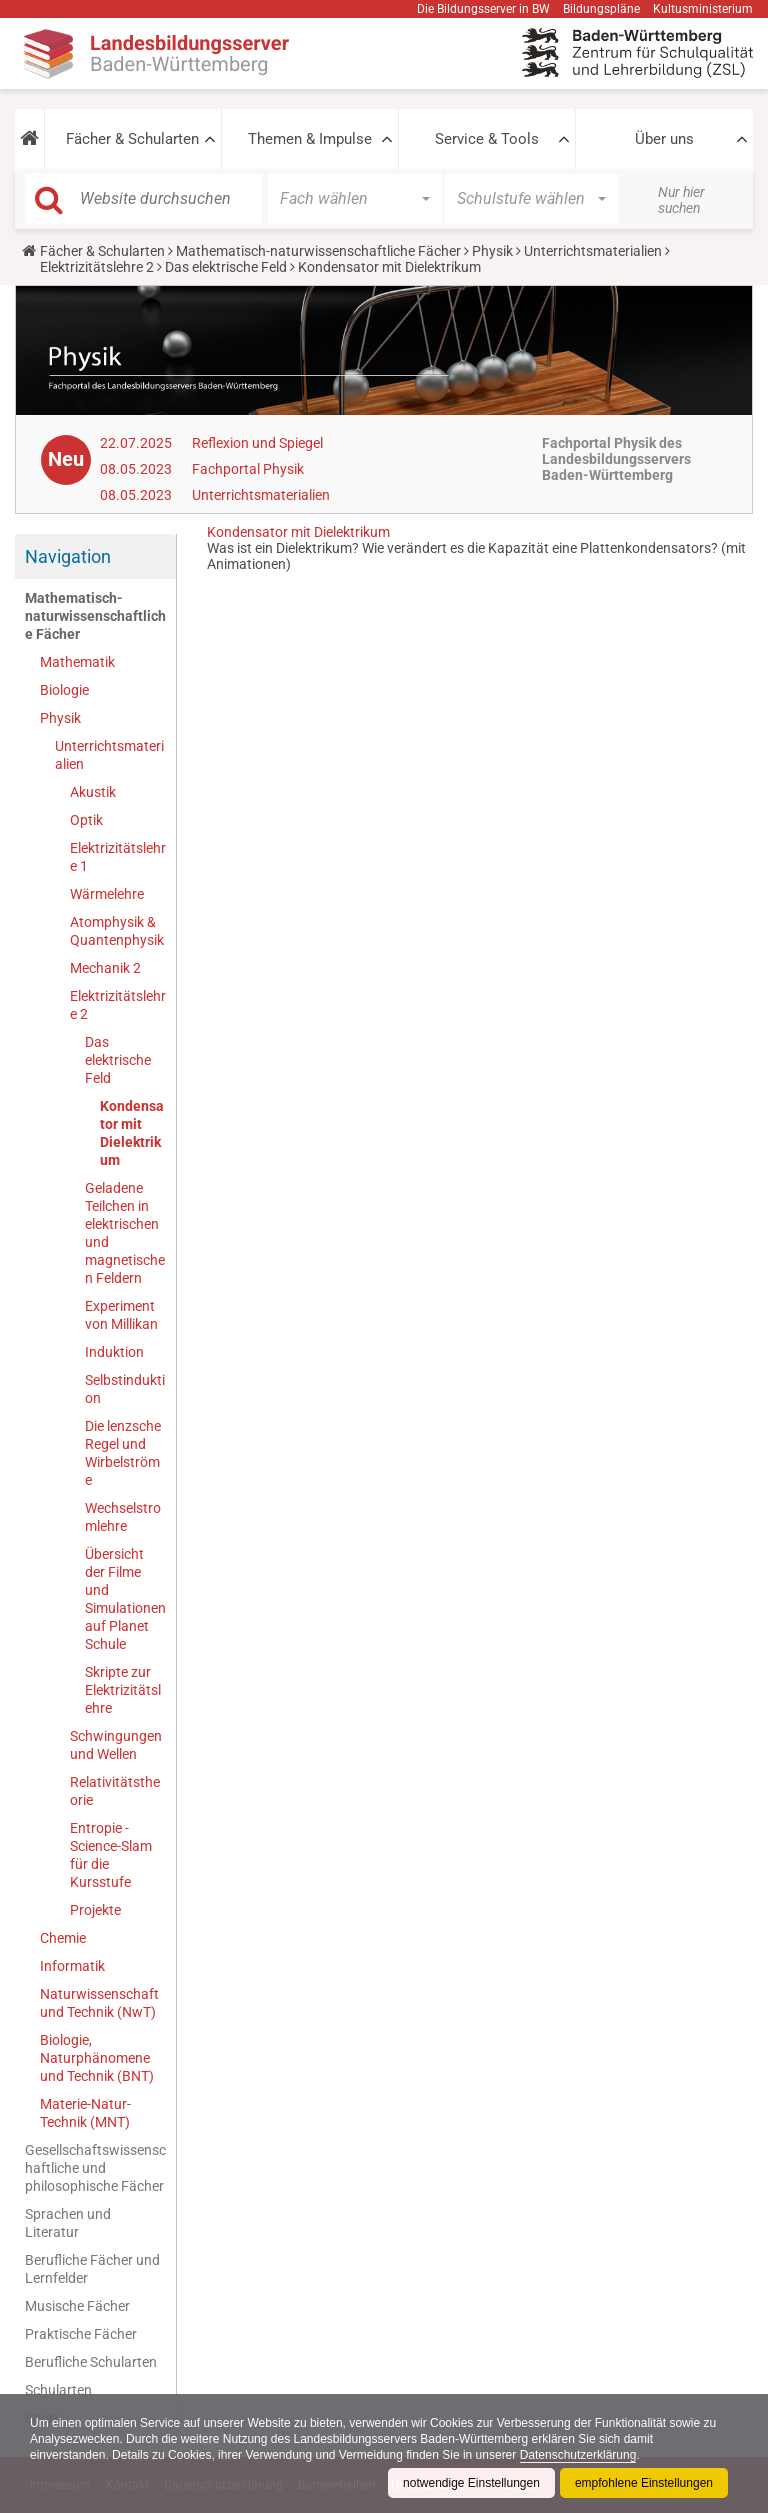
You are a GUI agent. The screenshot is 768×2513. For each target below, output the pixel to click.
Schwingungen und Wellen (116, 1745)
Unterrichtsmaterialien (593, 251)
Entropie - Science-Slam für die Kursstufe (111, 1855)
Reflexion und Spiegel (257, 443)
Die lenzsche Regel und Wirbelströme (123, 1453)
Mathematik (77, 662)
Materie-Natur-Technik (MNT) (85, 2113)
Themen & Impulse (310, 139)
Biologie (64, 690)
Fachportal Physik (248, 469)
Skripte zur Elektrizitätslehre (123, 1690)
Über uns (664, 139)
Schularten (58, 2390)
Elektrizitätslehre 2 (97, 267)
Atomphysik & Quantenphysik (117, 931)
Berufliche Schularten (91, 2362)
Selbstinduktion (125, 1389)
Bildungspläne (601, 9)
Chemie (63, 1938)
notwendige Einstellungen (471, 2483)
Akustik (93, 792)
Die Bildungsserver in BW (483, 9)
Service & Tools (487, 139)
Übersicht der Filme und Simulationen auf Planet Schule (125, 1599)
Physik (492, 251)
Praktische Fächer (81, 2334)
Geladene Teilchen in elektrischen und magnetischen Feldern (125, 1233)
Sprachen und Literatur (68, 2223)
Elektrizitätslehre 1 (118, 857)
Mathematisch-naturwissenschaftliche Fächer (318, 251)
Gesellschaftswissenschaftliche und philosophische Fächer (95, 2168)
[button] (29, 139)
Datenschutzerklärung (578, 2455)
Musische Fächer (77, 2306)
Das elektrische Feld (226, 267)
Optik (86, 820)
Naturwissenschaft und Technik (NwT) (99, 2003)
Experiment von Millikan (121, 1315)
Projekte (95, 1910)
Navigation (68, 556)
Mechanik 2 (105, 968)
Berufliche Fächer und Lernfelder (92, 2269)
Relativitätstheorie (115, 1791)
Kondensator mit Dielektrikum (132, 1133)
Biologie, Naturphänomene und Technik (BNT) (97, 2058)
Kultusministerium (703, 9)
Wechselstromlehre (123, 1517)
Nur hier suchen (681, 200)
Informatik (72, 1966)
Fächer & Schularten (132, 139)
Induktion (114, 1352)
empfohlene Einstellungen (644, 2483)
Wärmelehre (107, 894)
